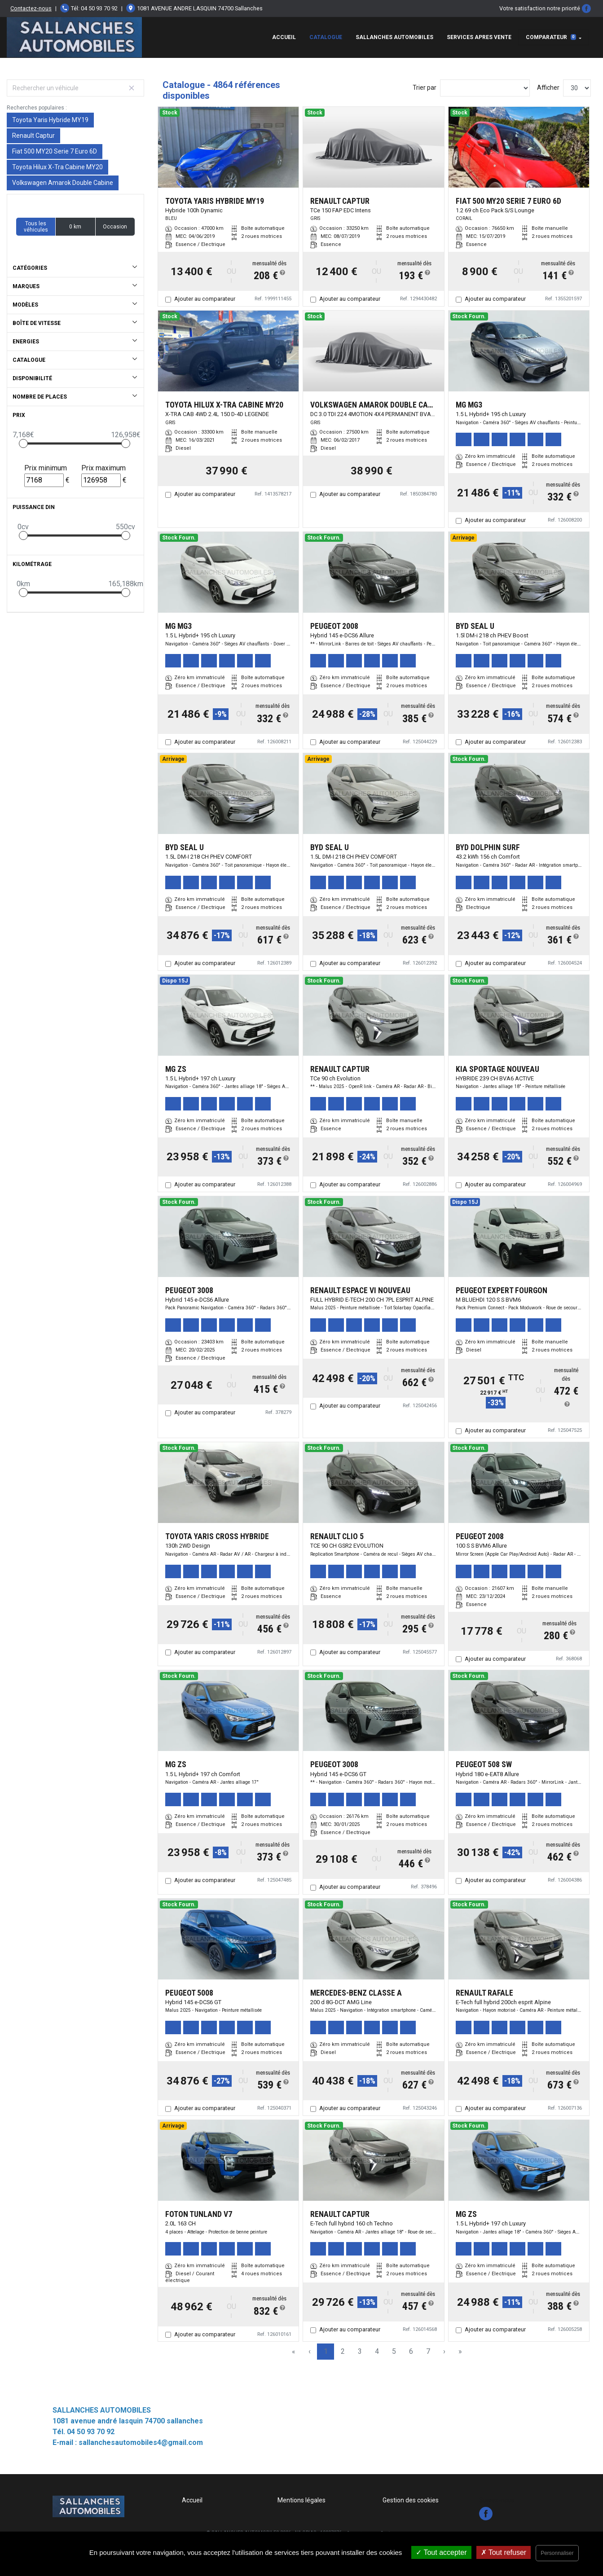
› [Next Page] (444, 2351)
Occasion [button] (115, 227)
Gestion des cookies (411, 2500)
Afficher (548, 87)
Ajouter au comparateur (204, 298)
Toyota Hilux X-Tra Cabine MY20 (57, 167)
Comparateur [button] (551, 37)
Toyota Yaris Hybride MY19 (50, 119)
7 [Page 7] (428, 2351)
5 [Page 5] (394, 2351)
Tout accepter (441, 2552)
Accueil (284, 37)
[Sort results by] (485, 88)
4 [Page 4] (377, 2351)
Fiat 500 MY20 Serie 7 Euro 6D (54, 151)
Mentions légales (301, 2500)
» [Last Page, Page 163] (460, 2351)
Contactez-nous (31, 8)
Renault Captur (33, 135)
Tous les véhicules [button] (36, 226)
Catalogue (325, 37)
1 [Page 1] (326, 2351)
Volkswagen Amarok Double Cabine (62, 182)
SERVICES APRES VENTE (479, 37)
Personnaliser (557, 2553)
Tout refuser (504, 2552)
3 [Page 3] (360, 2351)
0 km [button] (75, 227)
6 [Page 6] (411, 2351)
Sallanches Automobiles (394, 37)
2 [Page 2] (343, 2351)
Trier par (424, 87)
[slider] (23, 443)
